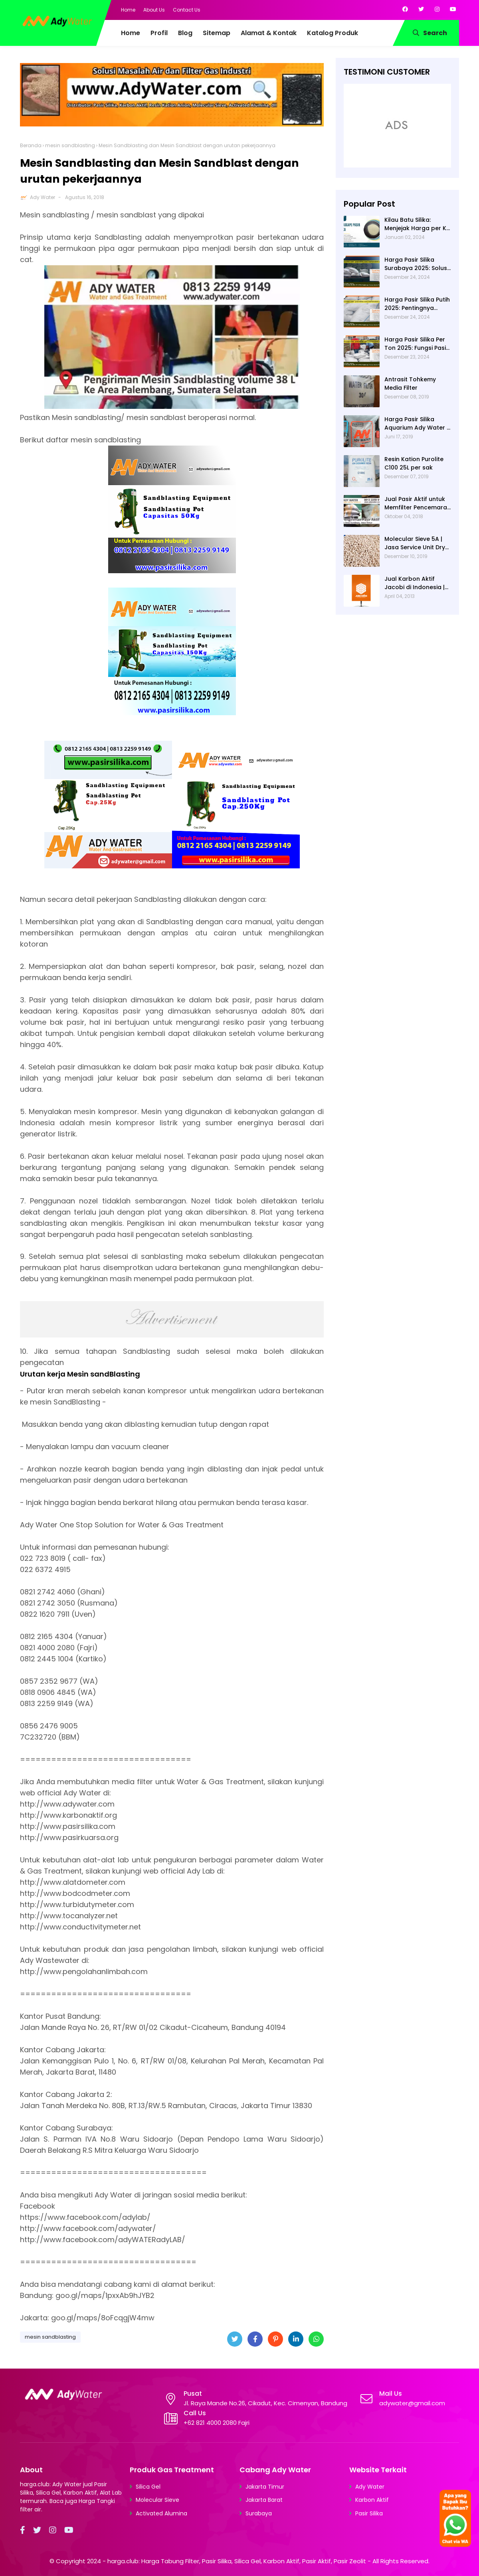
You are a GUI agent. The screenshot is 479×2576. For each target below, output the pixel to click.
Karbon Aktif (372, 2500)
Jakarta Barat (264, 2500)
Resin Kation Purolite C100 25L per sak (413, 463)
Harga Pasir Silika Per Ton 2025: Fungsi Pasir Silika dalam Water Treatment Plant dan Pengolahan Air (416, 343)
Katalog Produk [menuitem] (332, 32)
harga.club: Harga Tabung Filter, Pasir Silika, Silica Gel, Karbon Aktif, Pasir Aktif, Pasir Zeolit (236, 2561)
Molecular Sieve (157, 2500)
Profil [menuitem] (159, 32)
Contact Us (186, 9)
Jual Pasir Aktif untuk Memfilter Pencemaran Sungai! (417, 503)
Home (128, 9)
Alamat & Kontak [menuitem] (269, 32)
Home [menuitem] (130, 32)
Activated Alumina (161, 2513)
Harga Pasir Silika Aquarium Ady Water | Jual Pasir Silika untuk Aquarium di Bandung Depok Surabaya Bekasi (416, 423)
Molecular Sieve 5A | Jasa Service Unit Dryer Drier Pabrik (417, 543)
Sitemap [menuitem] (216, 32)
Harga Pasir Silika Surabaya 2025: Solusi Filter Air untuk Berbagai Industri (416, 264)
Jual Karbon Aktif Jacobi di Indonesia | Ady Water (414, 583)
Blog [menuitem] (185, 32)
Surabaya (258, 2513)
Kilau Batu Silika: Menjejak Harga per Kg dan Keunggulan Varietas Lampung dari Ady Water (417, 224)
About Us (154, 9)
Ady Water (42, 197)
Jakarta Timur (264, 2487)
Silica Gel (148, 2487)
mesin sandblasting (70, 145)
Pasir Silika (369, 2513)
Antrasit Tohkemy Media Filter (410, 383)
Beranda (31, 145)
